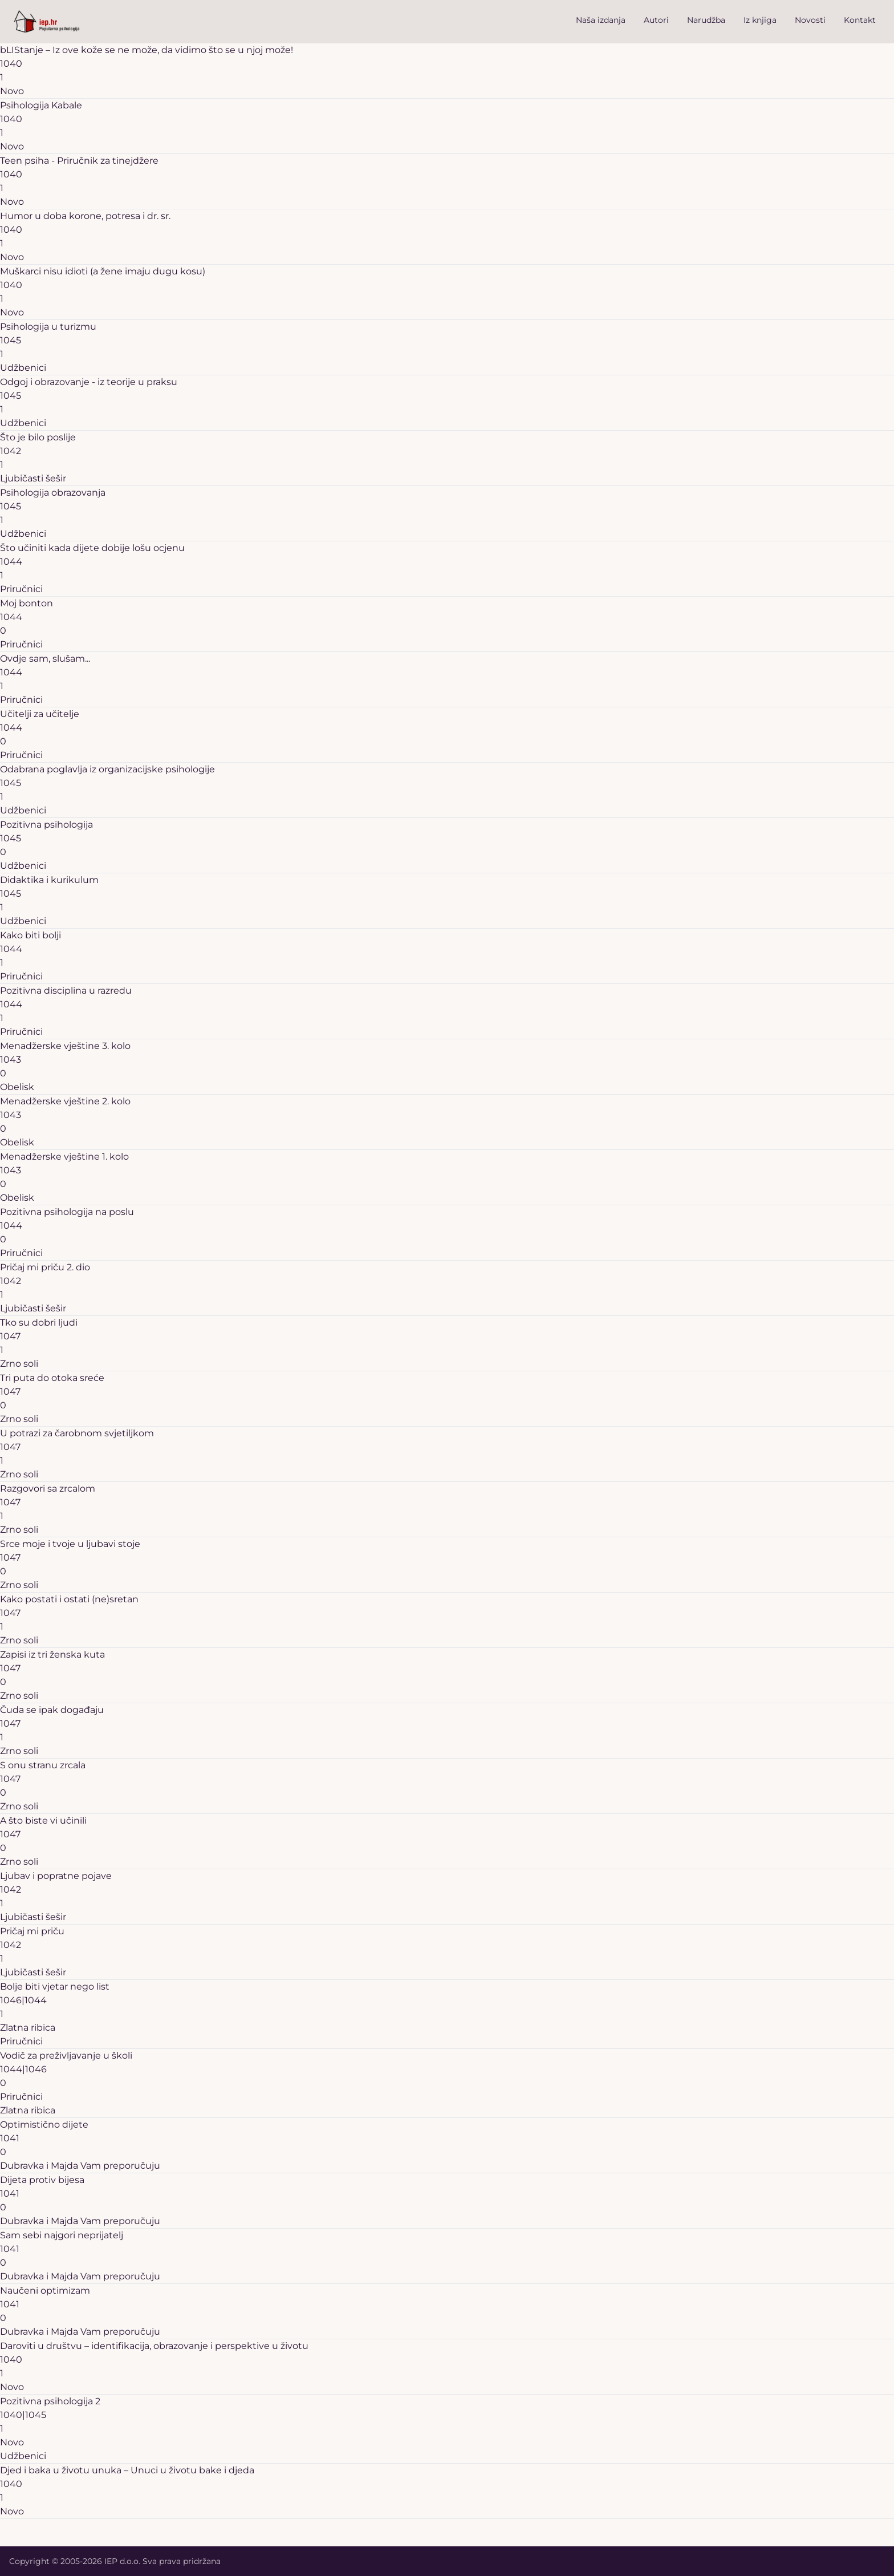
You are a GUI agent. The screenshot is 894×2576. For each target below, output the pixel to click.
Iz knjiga (760, 20)
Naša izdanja (600, 20)
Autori (656, 20)
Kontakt (860, 20)
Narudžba (706, 20)
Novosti (810, 20)
